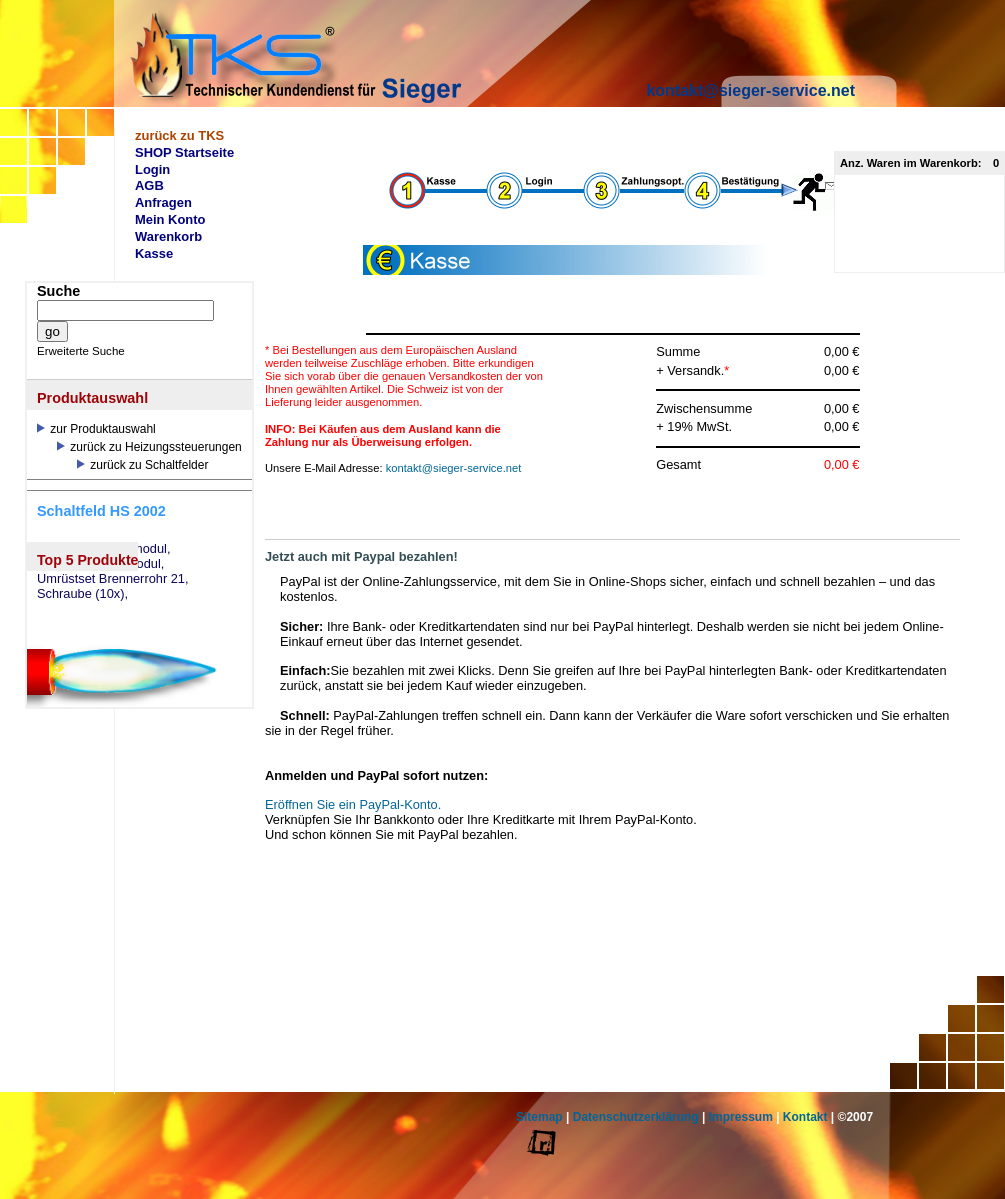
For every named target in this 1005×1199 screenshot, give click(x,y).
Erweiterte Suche (81, 351)
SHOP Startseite (184, 152)
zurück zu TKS (179, 135)
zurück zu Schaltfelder (142, 465)
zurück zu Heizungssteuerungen (149, 447)
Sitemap (539, 1117)
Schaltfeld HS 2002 (101, 511)
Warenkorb (168, 236)
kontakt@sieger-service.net (750, 90)
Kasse (154, 253)
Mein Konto (170, 219)
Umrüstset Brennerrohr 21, (113, 579)
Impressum (741, 1117)
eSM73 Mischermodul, (100, 564)
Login (152, 169)
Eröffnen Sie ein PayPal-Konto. (353, 804)
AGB (149, 185)
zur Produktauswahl (96, 429)
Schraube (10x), (82, 594)
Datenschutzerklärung (636, 1117)
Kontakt (805, 1117)
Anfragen (163, 202)
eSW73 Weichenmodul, (104, 549)
